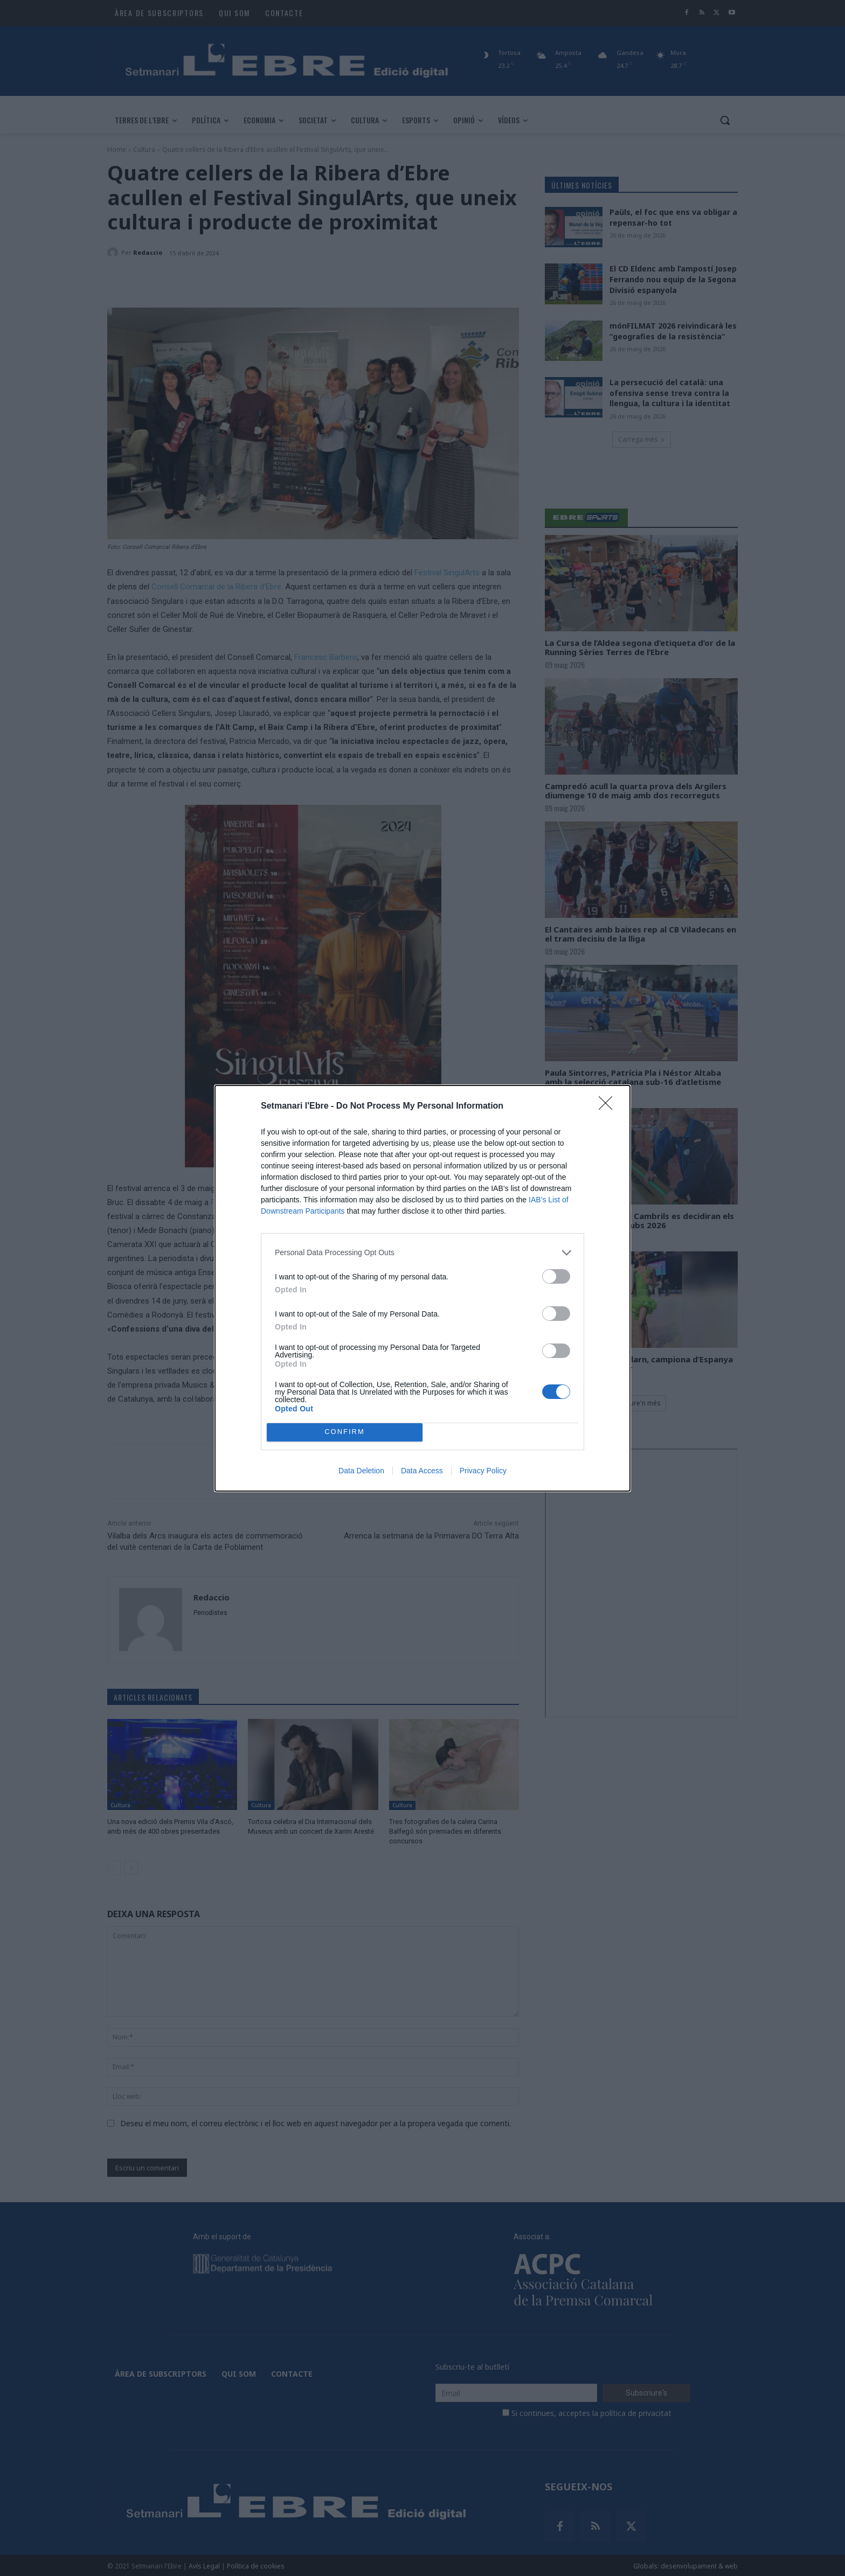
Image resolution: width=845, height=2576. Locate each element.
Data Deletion (361, 1470)
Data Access (422, 1470)
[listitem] (422, 1252)
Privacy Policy (483, 1470)
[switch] (556, 1276)
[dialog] (422, 1288)
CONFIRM (344, 1432)
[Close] (609, 1106)
